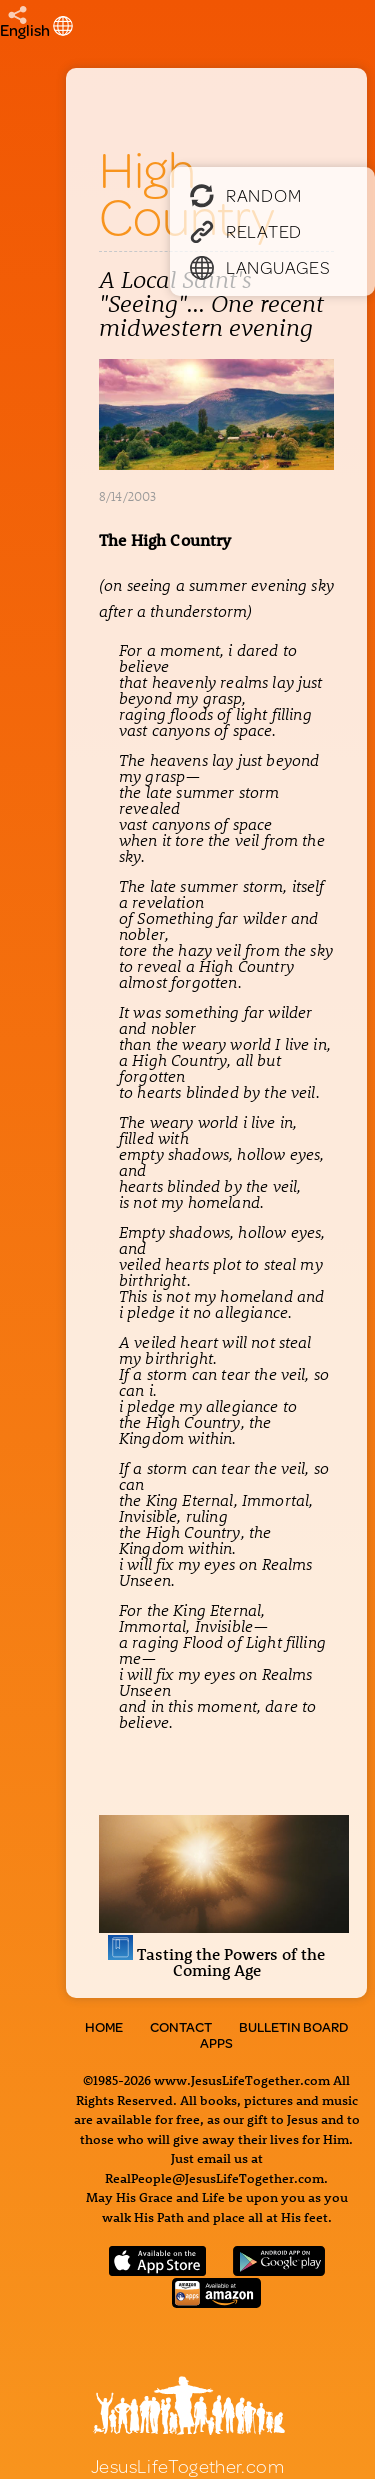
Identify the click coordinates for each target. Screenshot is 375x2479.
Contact (181, 2027)
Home (104, 2027)
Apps (216, 2043)
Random (245, 195)
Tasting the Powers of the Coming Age (224, 1948)
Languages (260, 267)
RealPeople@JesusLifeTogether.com (214, 2177)
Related (246, 231)
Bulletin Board (293, 2027)
